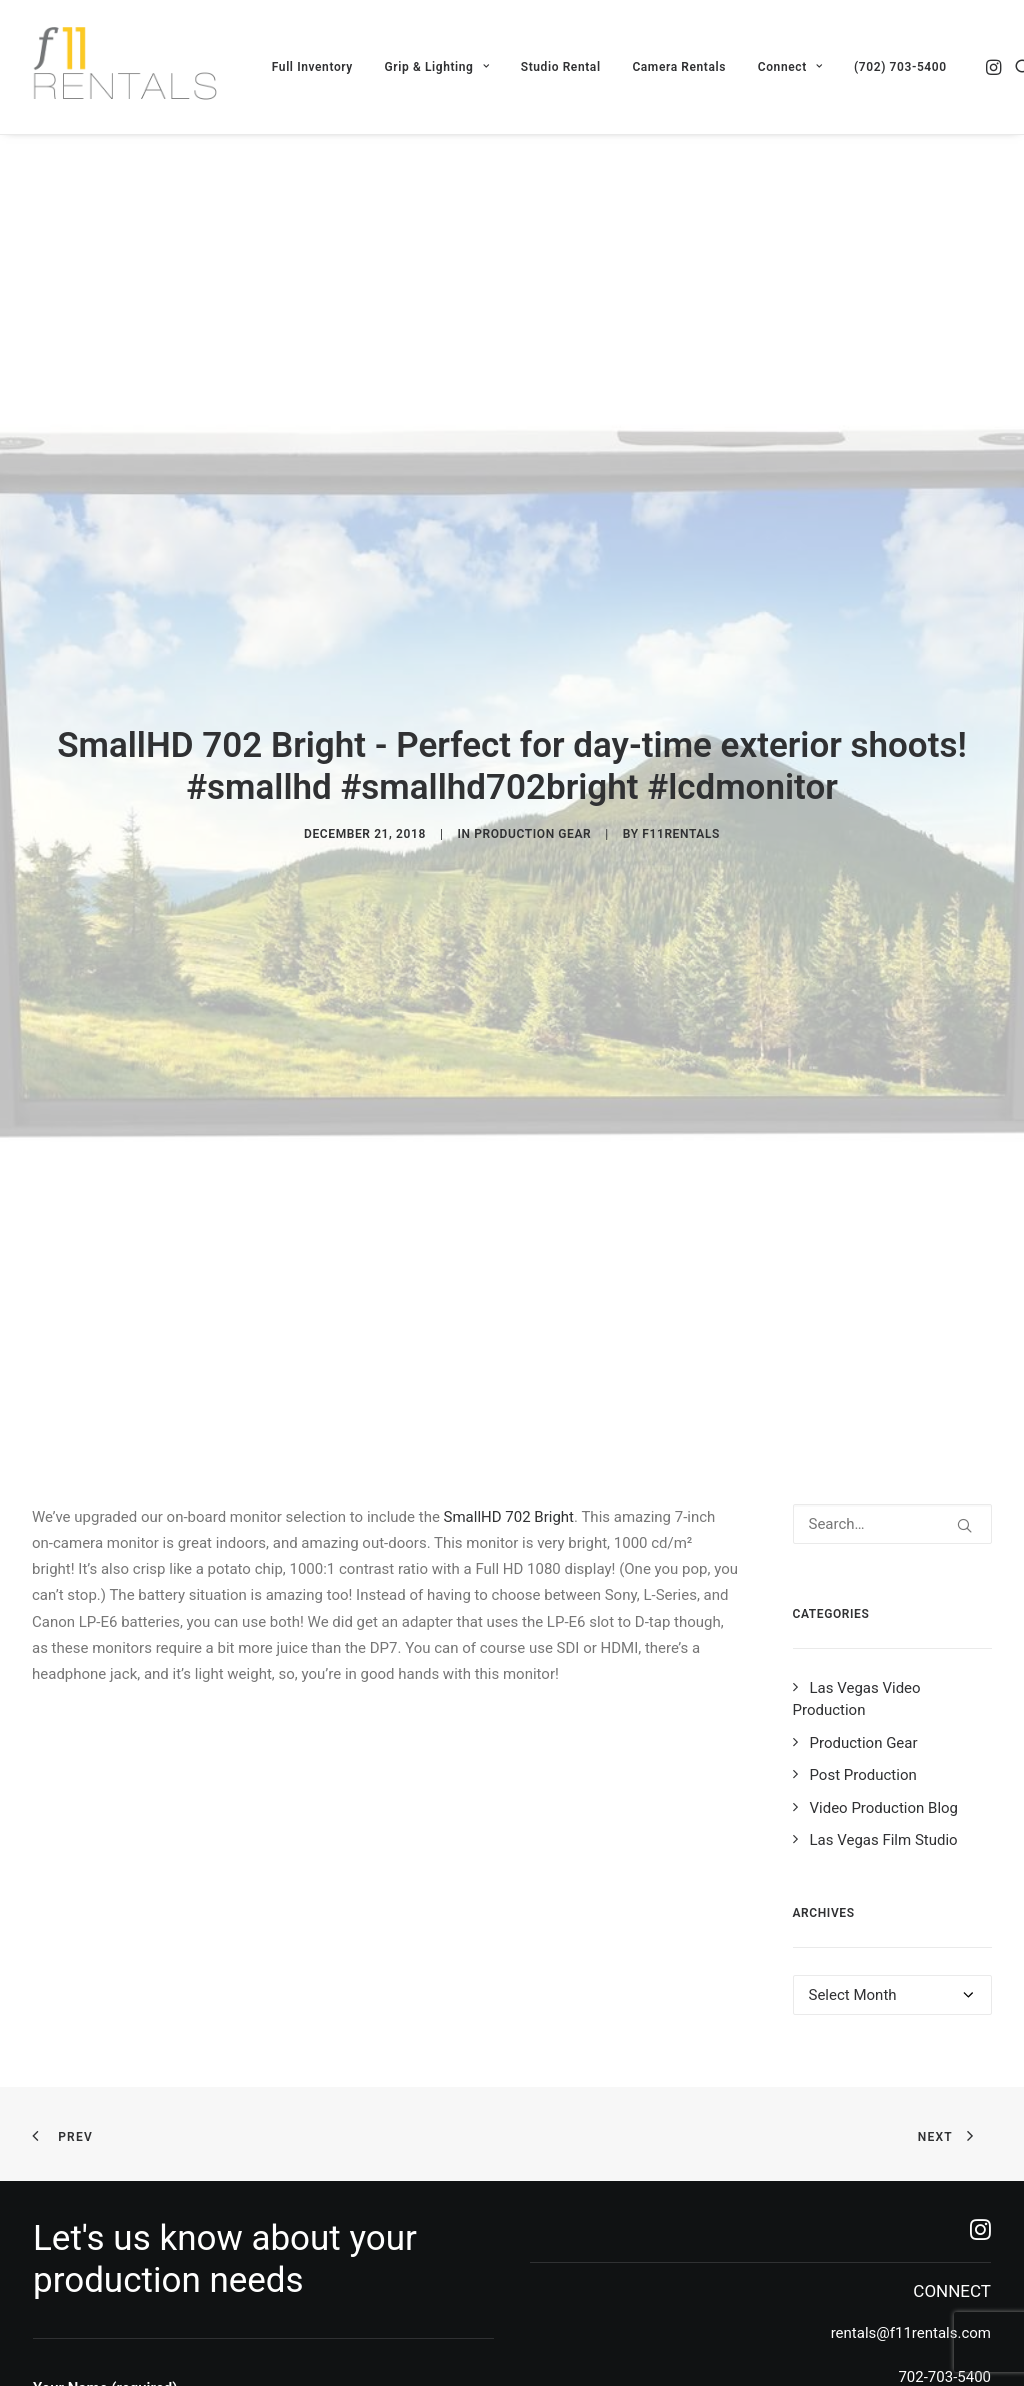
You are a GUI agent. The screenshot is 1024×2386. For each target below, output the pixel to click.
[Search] (893, 1312)
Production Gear (532, 728)
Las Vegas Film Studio (884, 1629)
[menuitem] (312, 67)
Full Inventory (312, 67)
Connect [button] (790, 67)
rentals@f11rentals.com (911, 2121)
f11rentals (681, 728)
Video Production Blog (884, 1596)
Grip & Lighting (437, 67)
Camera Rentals (679, 67)
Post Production (863, 1564)
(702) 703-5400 (900, 67)
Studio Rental (561, 67)
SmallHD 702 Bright (509, 1305)
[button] (995, 67)
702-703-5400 (944, 2165)
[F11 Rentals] (127, 67)
